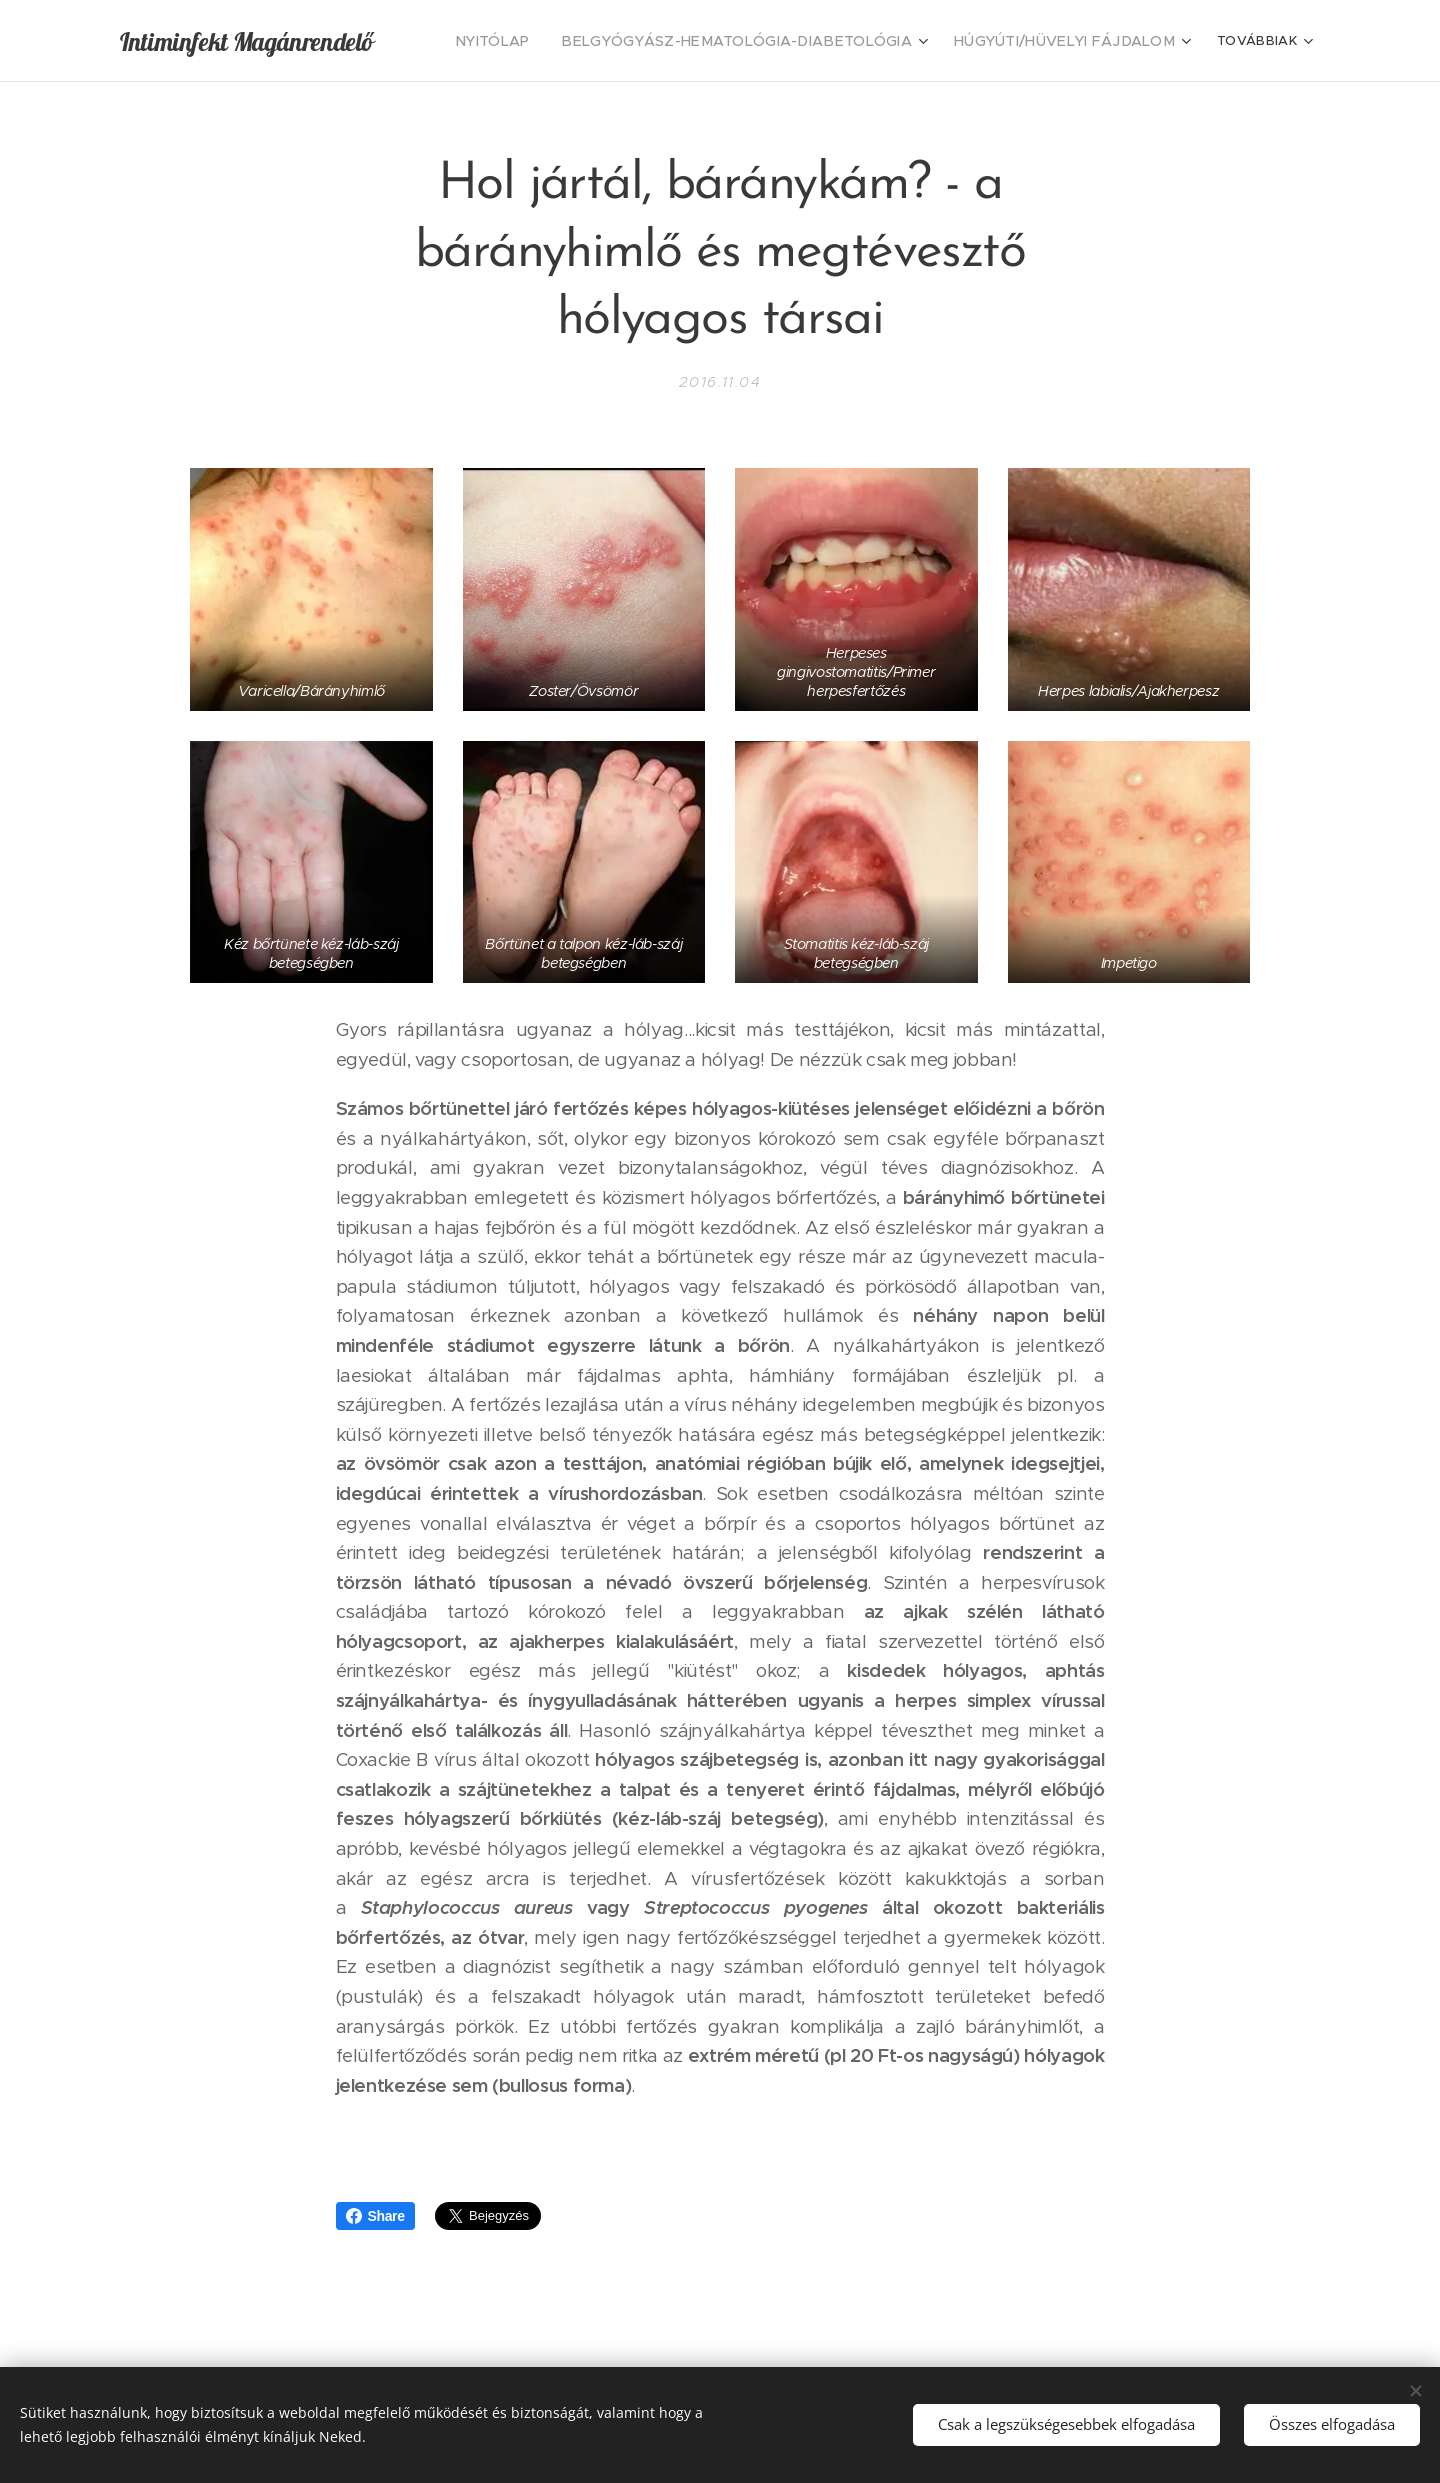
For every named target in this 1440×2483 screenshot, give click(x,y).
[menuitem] (550, 41)
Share (375, 2216)
